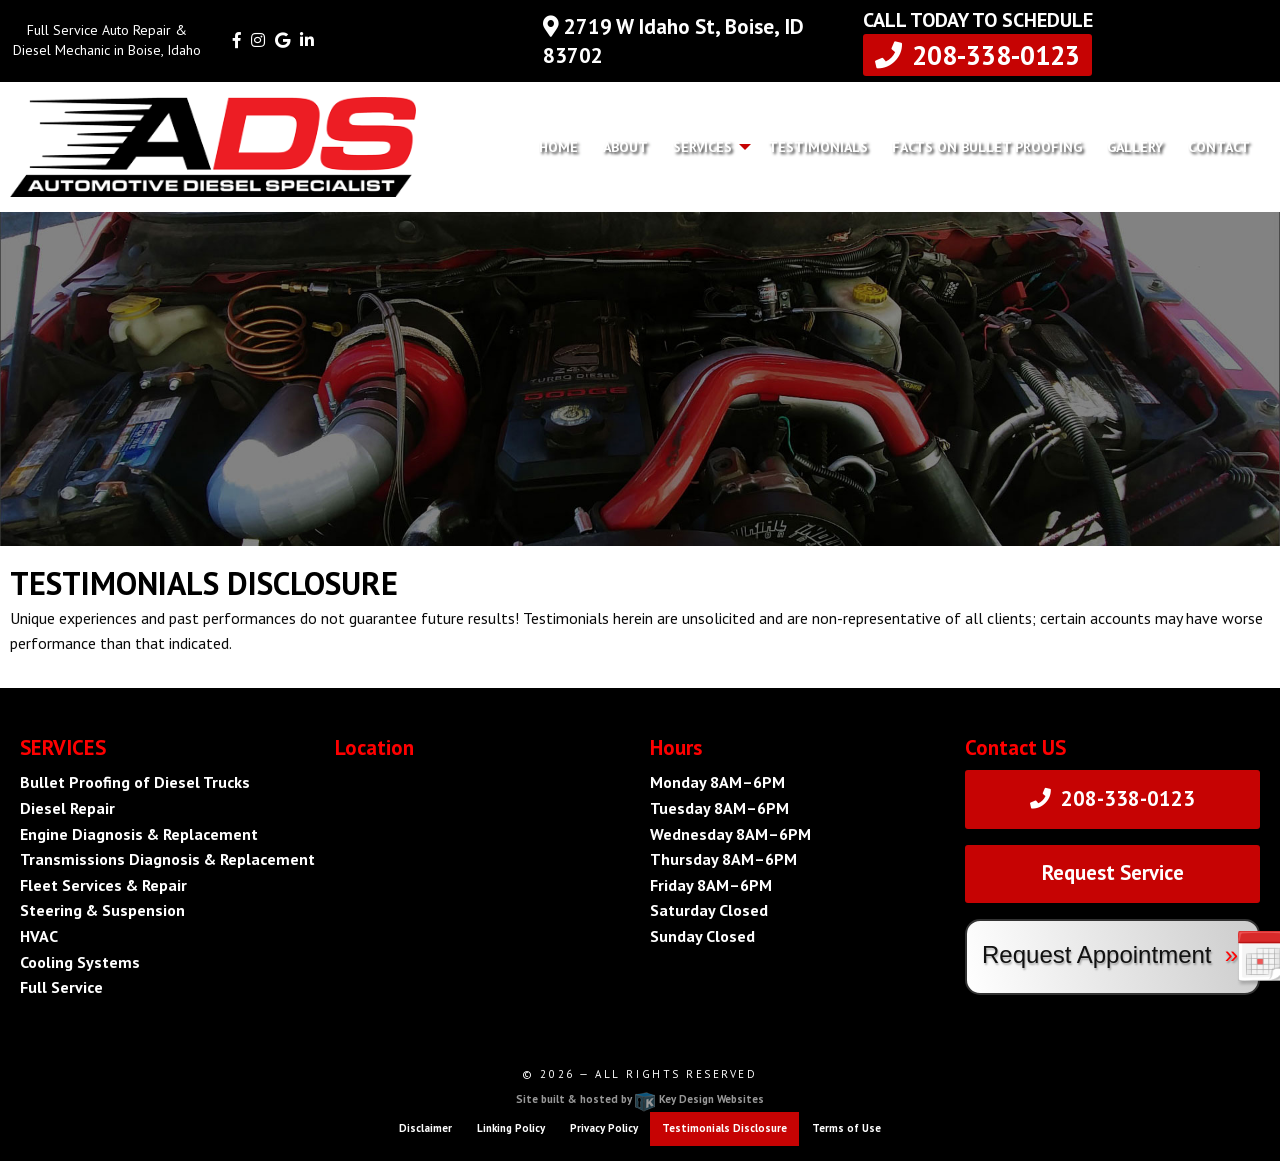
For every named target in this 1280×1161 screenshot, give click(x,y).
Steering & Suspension (102, 910)
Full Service (61, 987)
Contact (1219, 147)
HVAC (39, 936)
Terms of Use (846, 1128)
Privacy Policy (604, 1128)
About (625, 147)
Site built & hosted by (640, 1099)
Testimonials (818, 147)
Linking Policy (511, 1128)
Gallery (1135, 147)
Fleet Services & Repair (103, 885)
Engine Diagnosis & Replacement (139, 834)
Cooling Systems (80, 962)
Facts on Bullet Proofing (987, 147)
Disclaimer (425, 1128)
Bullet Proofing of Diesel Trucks (135, 782)
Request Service (1113, 872)
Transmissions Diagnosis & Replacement (167, 859)
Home (558, 147)
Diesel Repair (67, 808)
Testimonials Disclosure (724, 1128)
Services (702, 147)
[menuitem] (559, 147)
